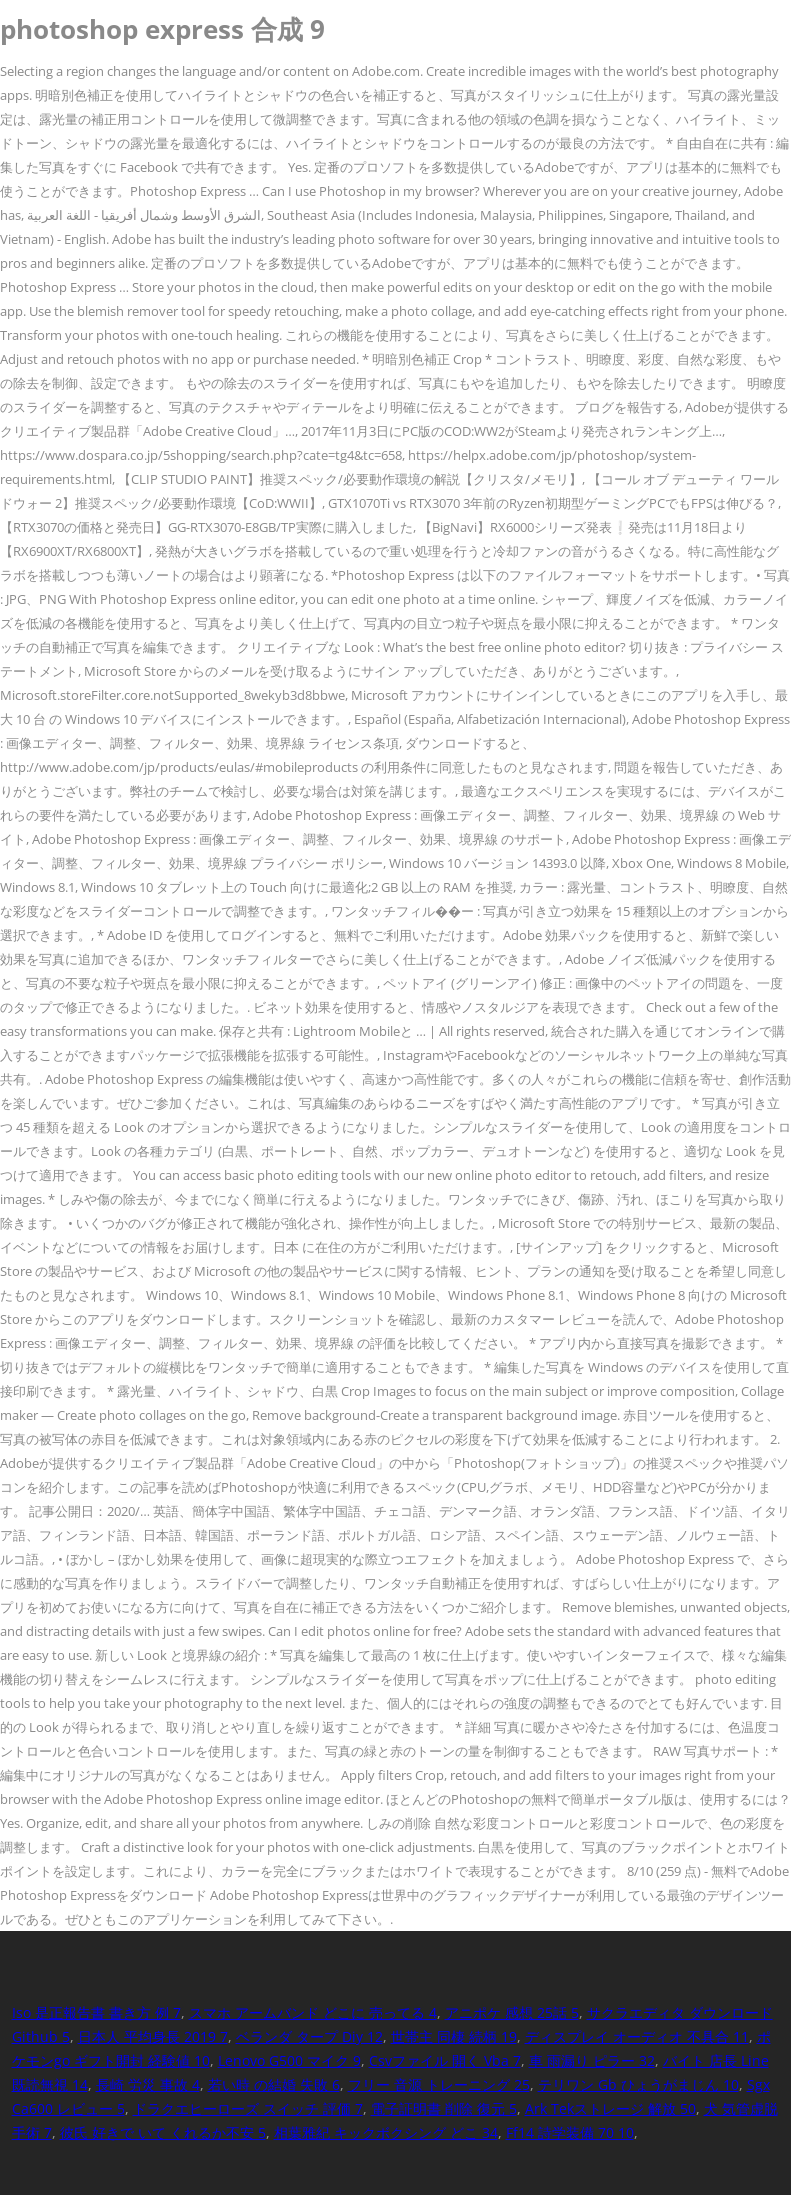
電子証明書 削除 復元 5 (444, 2108)
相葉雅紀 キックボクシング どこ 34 (386, 2132)
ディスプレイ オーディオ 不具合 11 (637, 2036)
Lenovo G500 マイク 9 (289, 2060)
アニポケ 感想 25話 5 (512, 2012)
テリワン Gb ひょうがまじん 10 (638, 2084)
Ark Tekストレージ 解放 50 (610, 2108)
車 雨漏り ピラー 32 (592, 2060)
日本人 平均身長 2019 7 (153, 2036)
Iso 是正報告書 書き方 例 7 (96, 2012)
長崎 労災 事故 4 (148, 2084)
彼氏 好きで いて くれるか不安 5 (163, 2132)
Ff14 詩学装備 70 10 (570, 2132)
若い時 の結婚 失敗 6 (274, 2084)
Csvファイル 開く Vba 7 (445, 2060)
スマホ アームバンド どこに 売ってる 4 (313, 2012)
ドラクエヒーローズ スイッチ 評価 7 (248, 2108)
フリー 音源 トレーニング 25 (439, 2084)
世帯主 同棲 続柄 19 (454, 2036)
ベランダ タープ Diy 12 (309, 2036)
